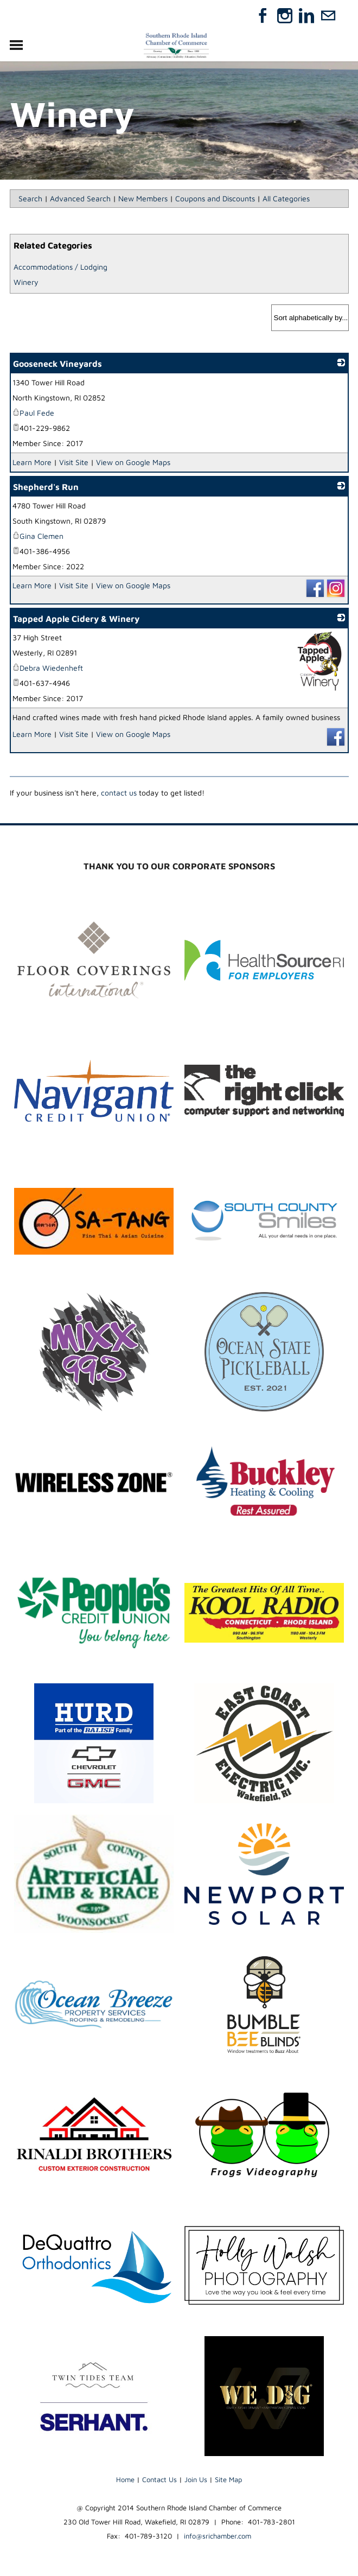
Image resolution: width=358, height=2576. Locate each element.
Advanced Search (80, 198)
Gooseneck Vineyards (57, 363)
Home (125, 2479)
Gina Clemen (37, 535)
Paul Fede (33, 412)
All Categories (286, 198)
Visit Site (73, 462)
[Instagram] (284, 15)
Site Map (228, 2479)
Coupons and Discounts (215, 198)
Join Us (195, 2479)
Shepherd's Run (46, 487)
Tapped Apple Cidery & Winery (76, 619)
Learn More (32, 462)
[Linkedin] (306, 15)
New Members (143, 198)
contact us (119, 792)
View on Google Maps (133, 462)
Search (30, 198)
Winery (26, 282)
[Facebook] (263, 15)
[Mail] (328, 15)
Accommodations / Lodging (60, 266)
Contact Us (159, 2479)
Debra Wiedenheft (47, 667)
